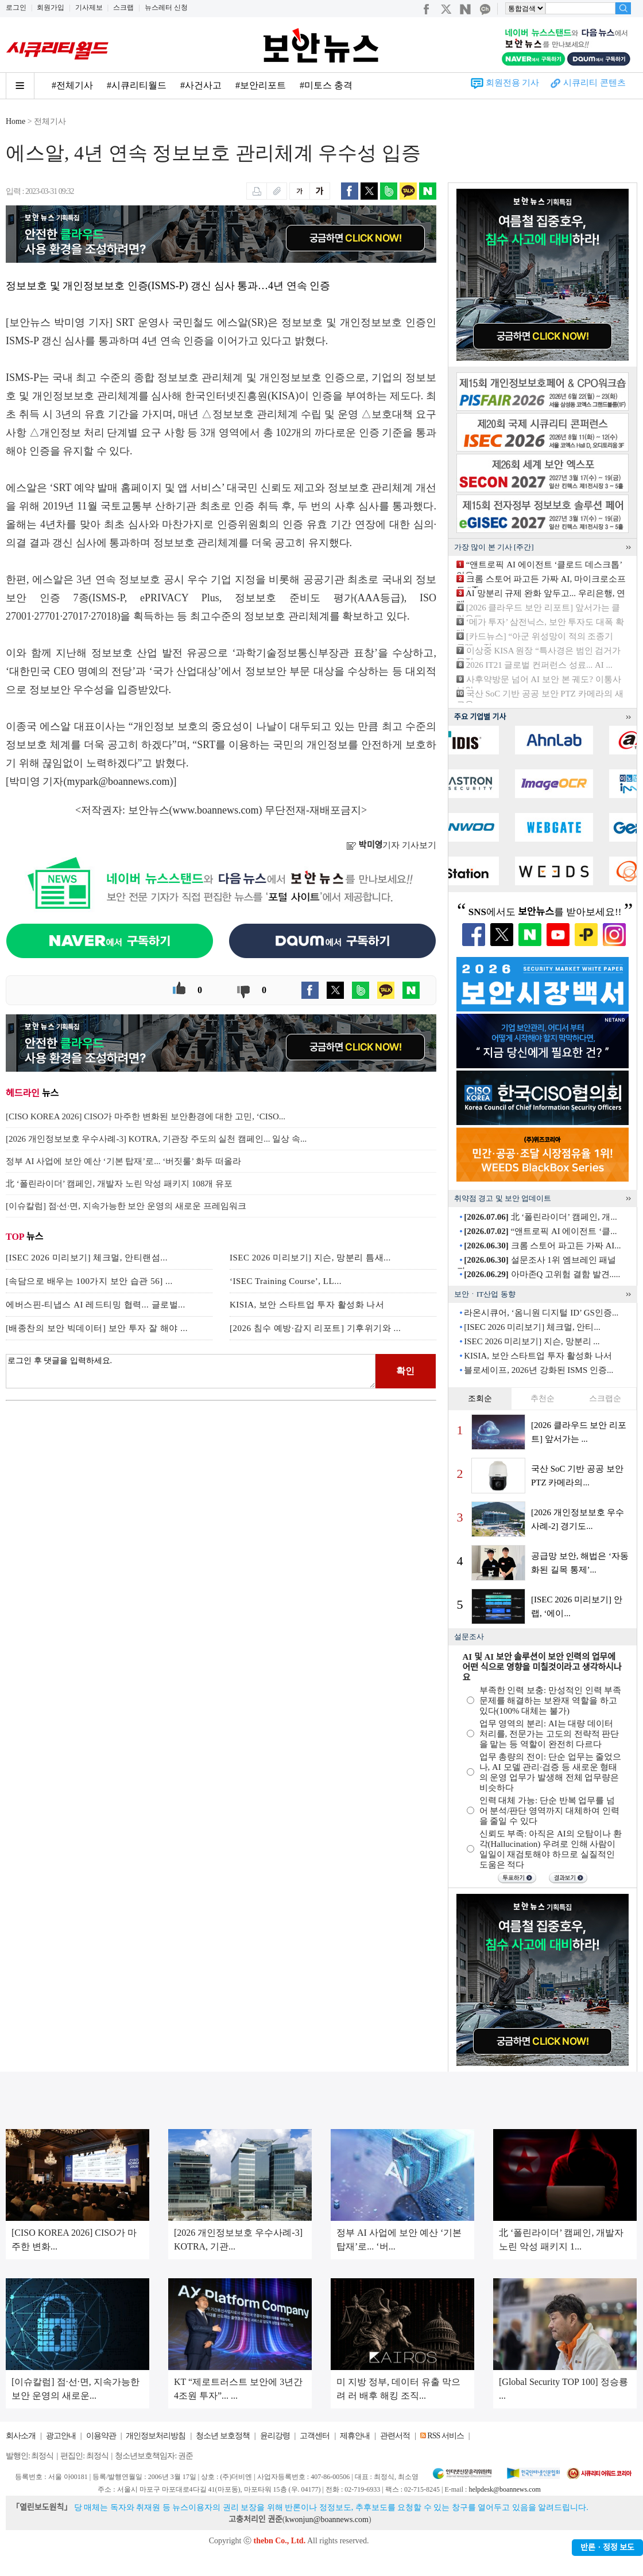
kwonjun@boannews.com (326, 2519)
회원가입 (50, 7)
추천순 (542, 1398)
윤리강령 (275, 2435)
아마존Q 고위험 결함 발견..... (542, 1274)
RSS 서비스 (445, 2435)
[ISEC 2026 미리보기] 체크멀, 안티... (532, 1327)
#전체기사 (72, 85)
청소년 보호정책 (223, 2435)
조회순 (480, 1398)
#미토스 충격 (326, 85)
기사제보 (89, 7)
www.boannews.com (216, 810)
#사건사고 (201, 85)
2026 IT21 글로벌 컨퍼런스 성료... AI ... (539, 665)
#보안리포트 (260, 85)
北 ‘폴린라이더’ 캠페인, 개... (540, 1216)
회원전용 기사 (513, 82)
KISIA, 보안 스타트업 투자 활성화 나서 (307, 1304)
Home (15, 121)
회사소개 (21, 2435)
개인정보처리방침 (155, 2435)
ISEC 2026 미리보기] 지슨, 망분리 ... (531, 1341)
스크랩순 (605, 1398)
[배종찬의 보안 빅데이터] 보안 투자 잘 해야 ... (97, 1328)
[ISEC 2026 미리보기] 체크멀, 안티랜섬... (87, 1257)
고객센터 (315, 2435)
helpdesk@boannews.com (504, 2489)
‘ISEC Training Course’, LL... (286, 1281)
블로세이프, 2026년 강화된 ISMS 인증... (538, 1370)
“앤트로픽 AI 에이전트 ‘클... (540, 1231)
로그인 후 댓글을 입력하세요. (190, 1371)
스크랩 (123, 7)
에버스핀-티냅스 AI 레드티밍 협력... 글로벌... (95, 1304)
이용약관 (101, 2435)
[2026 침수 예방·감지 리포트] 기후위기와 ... (315, 1328)
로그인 (16, 7)
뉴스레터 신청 (166, 7)
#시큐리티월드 (136, 85)
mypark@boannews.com (118, 781)
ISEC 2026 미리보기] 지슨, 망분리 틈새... (310, 1257)
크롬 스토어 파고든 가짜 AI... (542, 1245)
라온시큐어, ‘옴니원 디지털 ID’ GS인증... (541, 1312)
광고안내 (61, 2435)
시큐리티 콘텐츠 (594, 82)
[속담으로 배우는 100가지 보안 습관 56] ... (89, 1281)
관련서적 (395, 2435)
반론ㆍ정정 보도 (607, 2547)
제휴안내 (355, 2435)
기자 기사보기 (391, 845)
